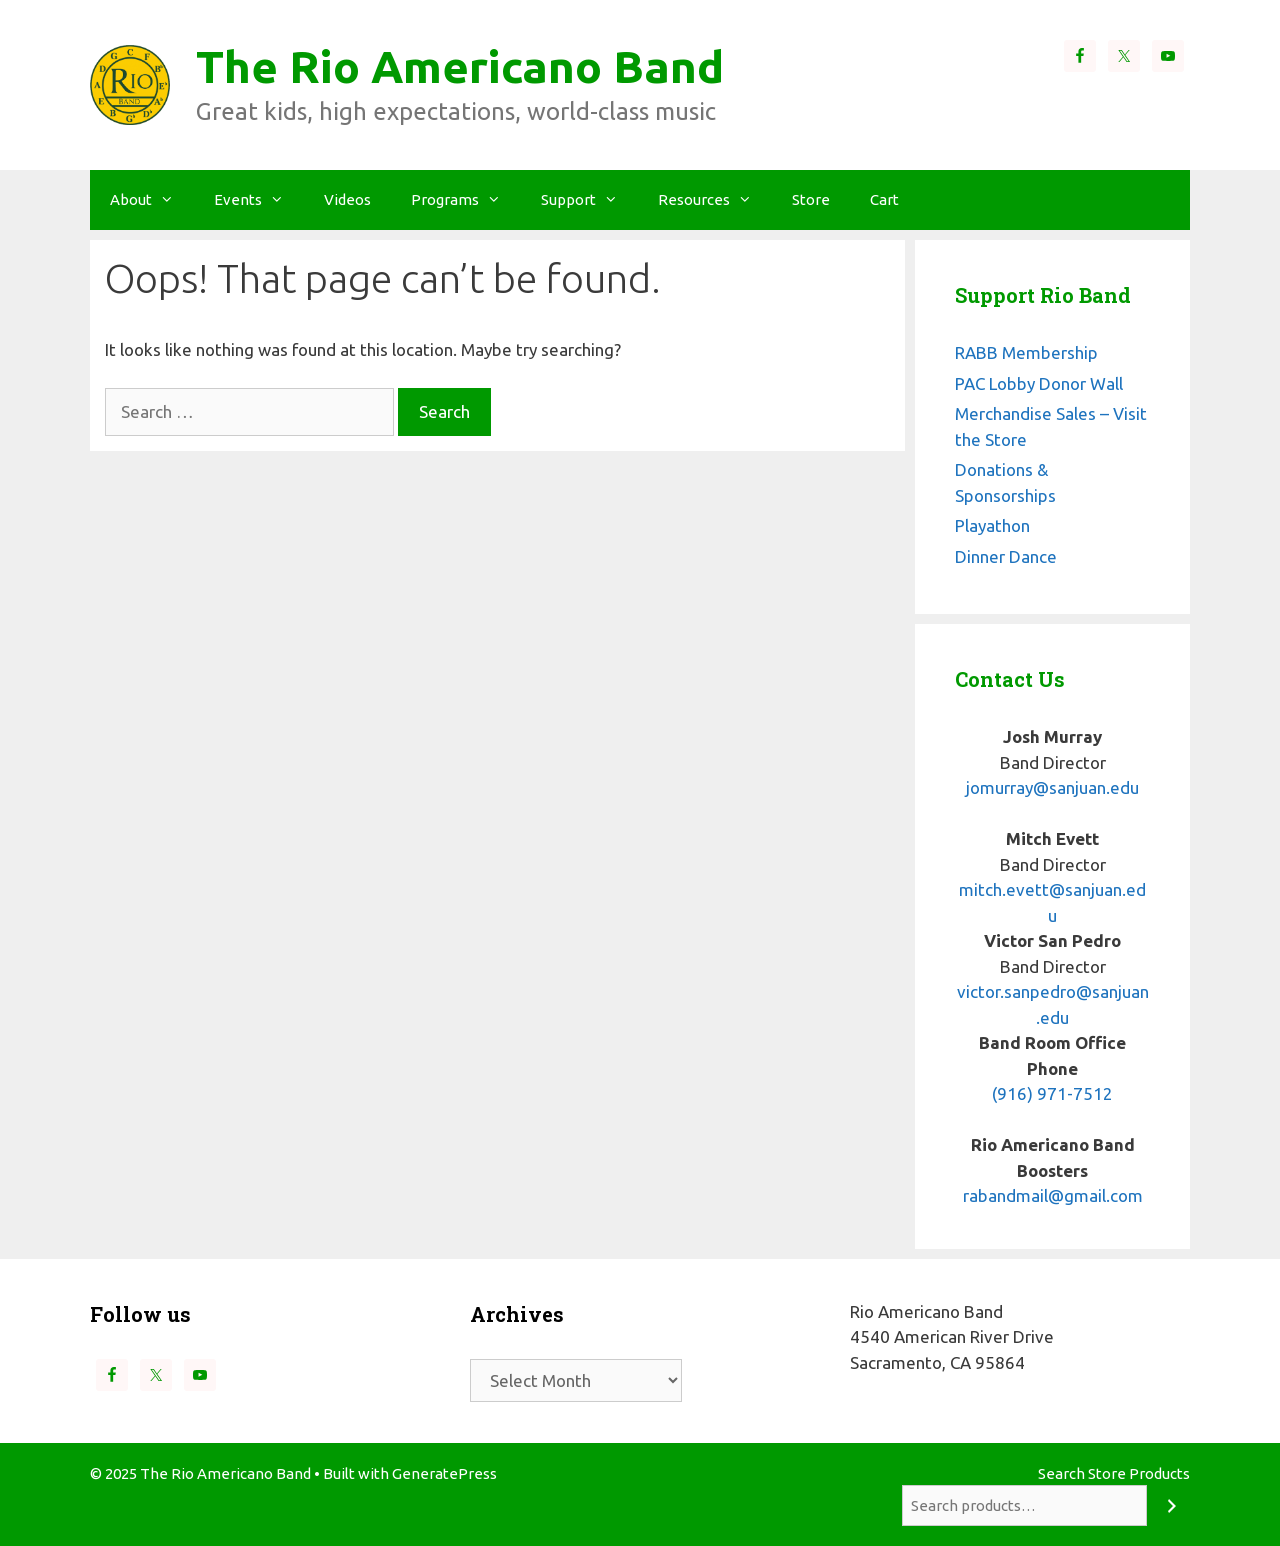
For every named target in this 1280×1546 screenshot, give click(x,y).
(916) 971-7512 (1052, 1093)
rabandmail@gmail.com (1053, 1195)
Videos (347, 199)
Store (811, 199)
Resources (715, 200)
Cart (884, 199)
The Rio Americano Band (460, 66)
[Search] (1171, 1505)
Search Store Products (1114, 1473)
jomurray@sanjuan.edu (1052, 787)
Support (589, 200)
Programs (466, 200)
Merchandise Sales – (1032, 413)
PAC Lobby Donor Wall (1039, 383)
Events (259, 200)
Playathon (992, 525)
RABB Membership (1026, 352)
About (152, 200)
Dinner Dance (1006, 556)
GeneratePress (444, 1473)
